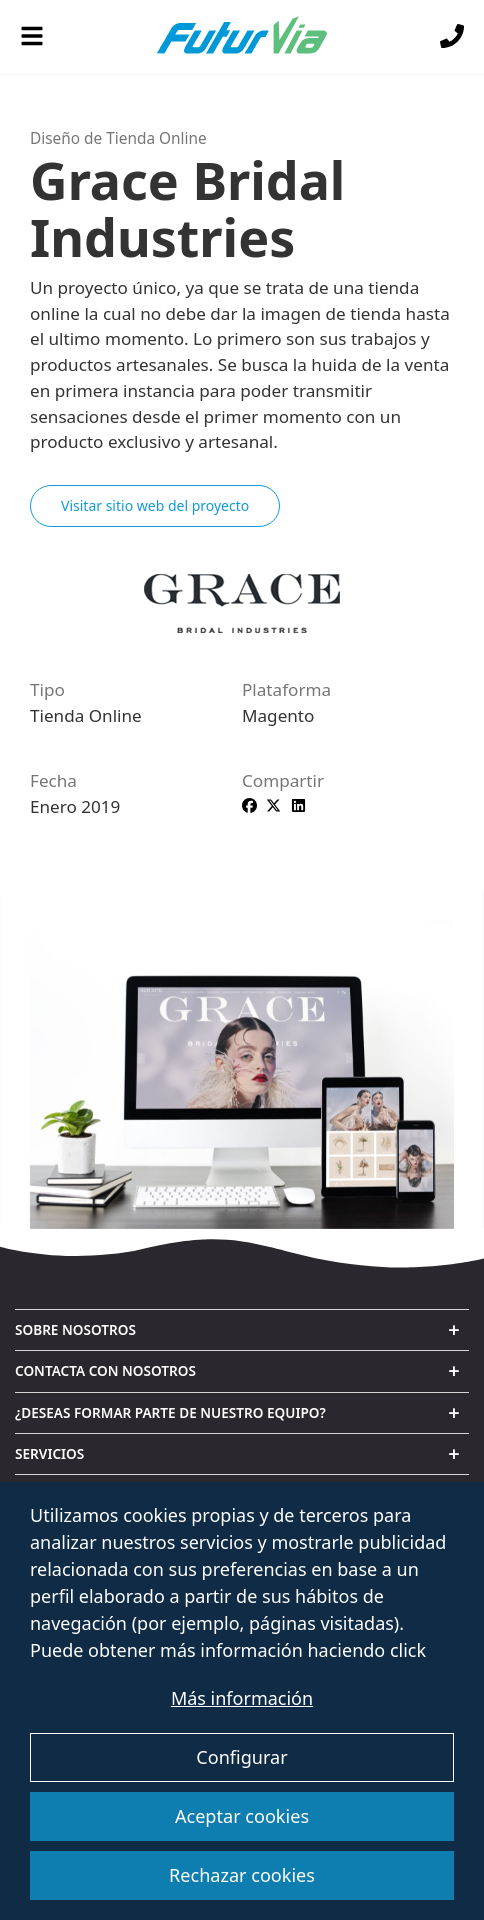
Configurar (241, 1757)
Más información (242, 1698)
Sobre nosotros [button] (75, 1329)
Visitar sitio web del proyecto (155, 505)
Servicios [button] (49, 1453)
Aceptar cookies (242, 1816)
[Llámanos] (452, 37)
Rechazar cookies (242, 1875)
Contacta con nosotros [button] (105, 1370)
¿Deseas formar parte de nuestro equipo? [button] (170, 1412)
